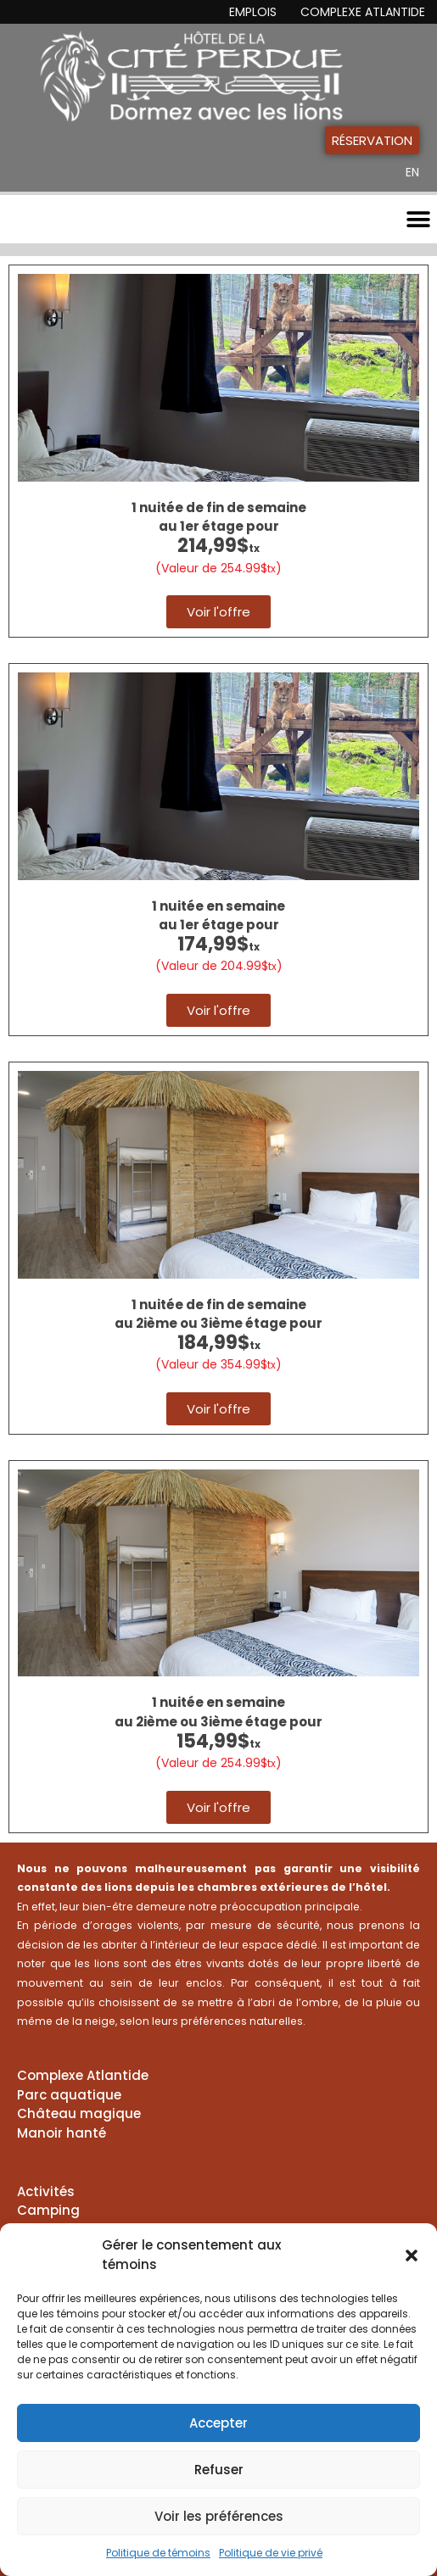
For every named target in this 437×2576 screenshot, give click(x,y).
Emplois (253, 11)
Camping (48, 2210)
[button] (411, 2255)
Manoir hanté (61, 2133)
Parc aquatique (69, 2095)
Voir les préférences (218, 2516)
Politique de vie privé (270, 2552)
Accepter (218, 2423)
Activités (46, 2191)
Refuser (219, 2469)
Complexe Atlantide (362, 11)
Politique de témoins (158, 2552)
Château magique (79, 2113)
